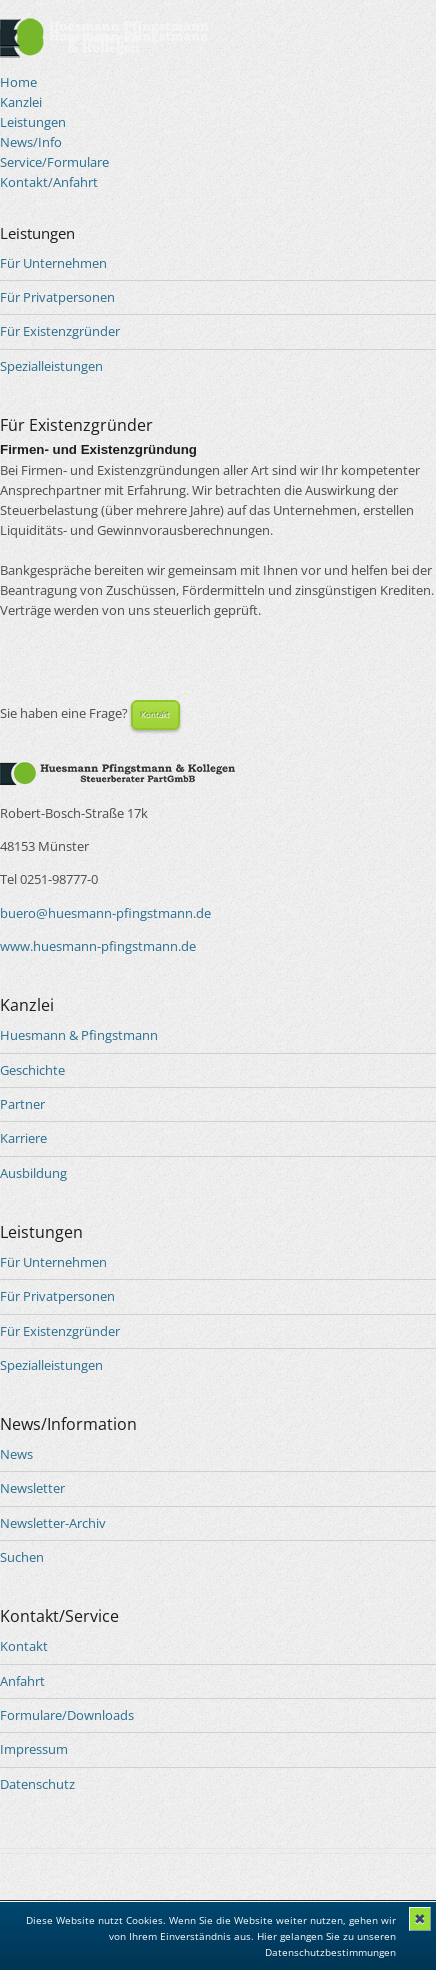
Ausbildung (33, 1173)
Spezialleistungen (51, 366)
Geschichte (32, 1070)
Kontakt (155, 714)
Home (18, 82)
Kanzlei (21, 102)
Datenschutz (37, 1784)
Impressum (34, 1749)
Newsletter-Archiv (53, 1523)
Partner (22, 1104)
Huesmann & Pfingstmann (79, 1035)
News (16, 1454)
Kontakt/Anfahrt (49, 182)
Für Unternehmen (53, 263)
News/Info (31, 142)
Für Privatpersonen (57, 297)
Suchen (22, 1557)
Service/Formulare (54, 162)
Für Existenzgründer (60, 331)
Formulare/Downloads (67, 1715)
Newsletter (32, 1488)
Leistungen (33, 122)
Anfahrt (22, 1681)
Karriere (23, 1138)
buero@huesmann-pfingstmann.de (105, 913)
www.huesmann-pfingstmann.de (98, 946)
